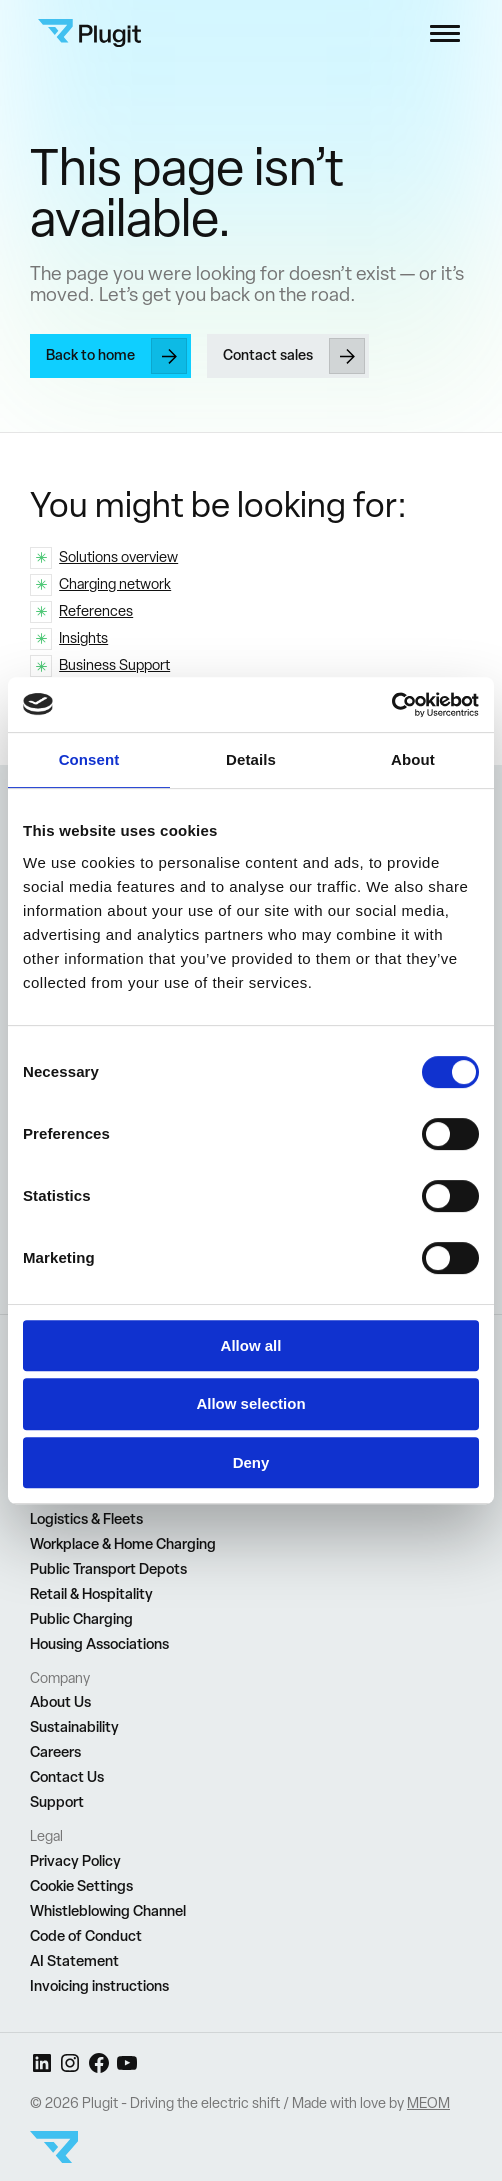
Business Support (114, 664)
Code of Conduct (86, 1936)
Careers (55, 1752)
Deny (251, 1462)
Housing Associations (99, 1644)
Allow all (251, 1345)
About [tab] (413, 759)
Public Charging (81, 1619)
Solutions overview (118, 556)
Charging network (115, 583)
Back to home (90, 354)
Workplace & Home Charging (123, 1544)
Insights (83, 637)
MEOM (428, 2103)
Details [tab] (251, 759)
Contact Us (67, 1777)
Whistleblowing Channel (108, 1911)
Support (57, 1802)
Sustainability (74, 1727)
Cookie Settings (81, 1886)
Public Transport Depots (108, 1569)
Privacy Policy (75, 1861)
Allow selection (250, 1403)
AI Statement (74, 1961)
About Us (60, 1702)
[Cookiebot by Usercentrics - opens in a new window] (391, 705)
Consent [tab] (89, 759)
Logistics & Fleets (86, 1519)
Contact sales (268, 354)
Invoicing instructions (99, 1986)
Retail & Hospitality (91, 1594)
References (96, 610)
